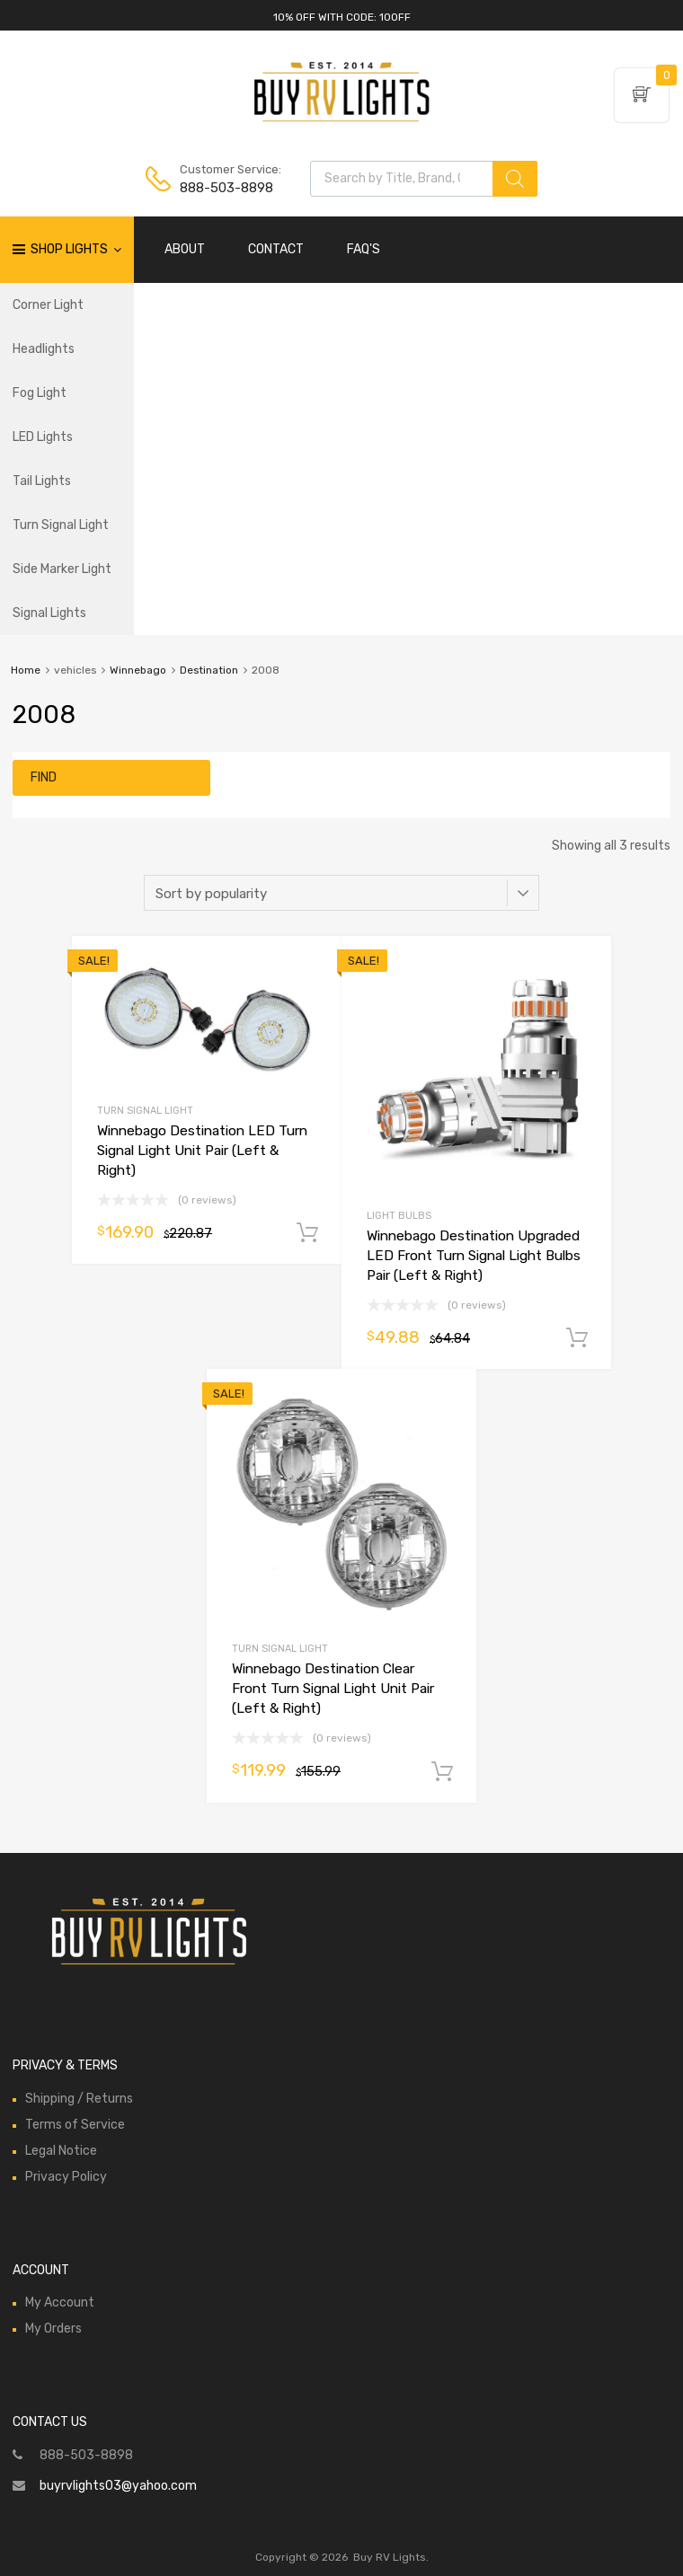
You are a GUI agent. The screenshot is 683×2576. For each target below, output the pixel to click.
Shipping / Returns (79, 2098)
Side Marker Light (62, 569)
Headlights (44, 349)
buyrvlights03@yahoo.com (118, 2485)
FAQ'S (363, 249)
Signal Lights (49, 613)
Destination (209, 670)
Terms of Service (75, 2124)
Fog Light (40, 393)
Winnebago (138, 670)
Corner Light (48, 305)
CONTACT (276, 249)
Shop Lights (76, 250)
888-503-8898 (224, 188)
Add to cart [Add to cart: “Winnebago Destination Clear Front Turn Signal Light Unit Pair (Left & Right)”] (442, 1772)
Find (44, 777)
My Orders (53, 2328)
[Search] (514, 179)
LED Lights (43, 437)
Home (25, 670)
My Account (59, 2302)
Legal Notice (61, 2150)
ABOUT (184, 249)
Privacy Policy (66, 2176)
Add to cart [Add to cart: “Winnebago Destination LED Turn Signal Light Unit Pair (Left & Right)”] (307, 1233)
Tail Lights (42, 481)
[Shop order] (341, 893)
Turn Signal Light (61, 525)
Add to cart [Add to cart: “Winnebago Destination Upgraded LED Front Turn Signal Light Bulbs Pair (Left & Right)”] (577, 1338)
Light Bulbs (399, 1216)
